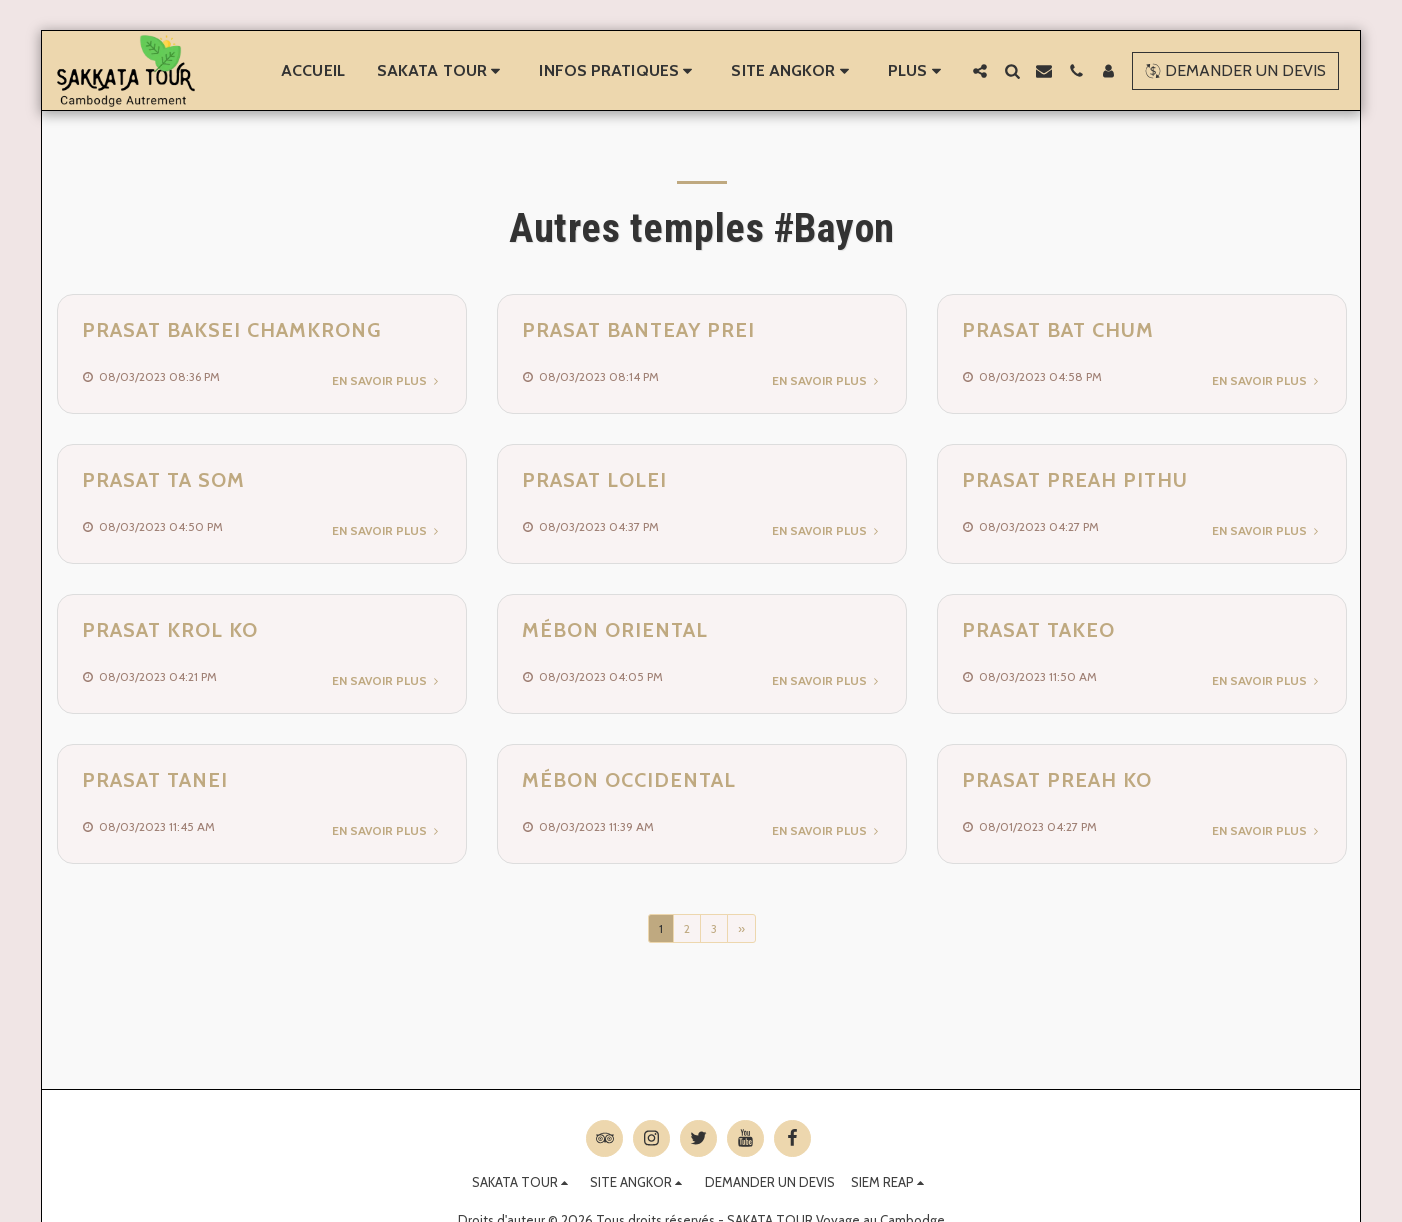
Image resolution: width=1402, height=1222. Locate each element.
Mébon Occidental (629, 780)
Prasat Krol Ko (170, 630)
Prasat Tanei (155, 780)
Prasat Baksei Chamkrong (231, 330)
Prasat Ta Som (163, 480)
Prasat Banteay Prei (638, 330)
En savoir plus (387, 380)
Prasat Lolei (594, 480)
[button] (442, 71)
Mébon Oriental (615, 630)
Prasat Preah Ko (1057, 780)
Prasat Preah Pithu (1075, 480)
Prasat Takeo (1038, 630)
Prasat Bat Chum (1058, 330)
